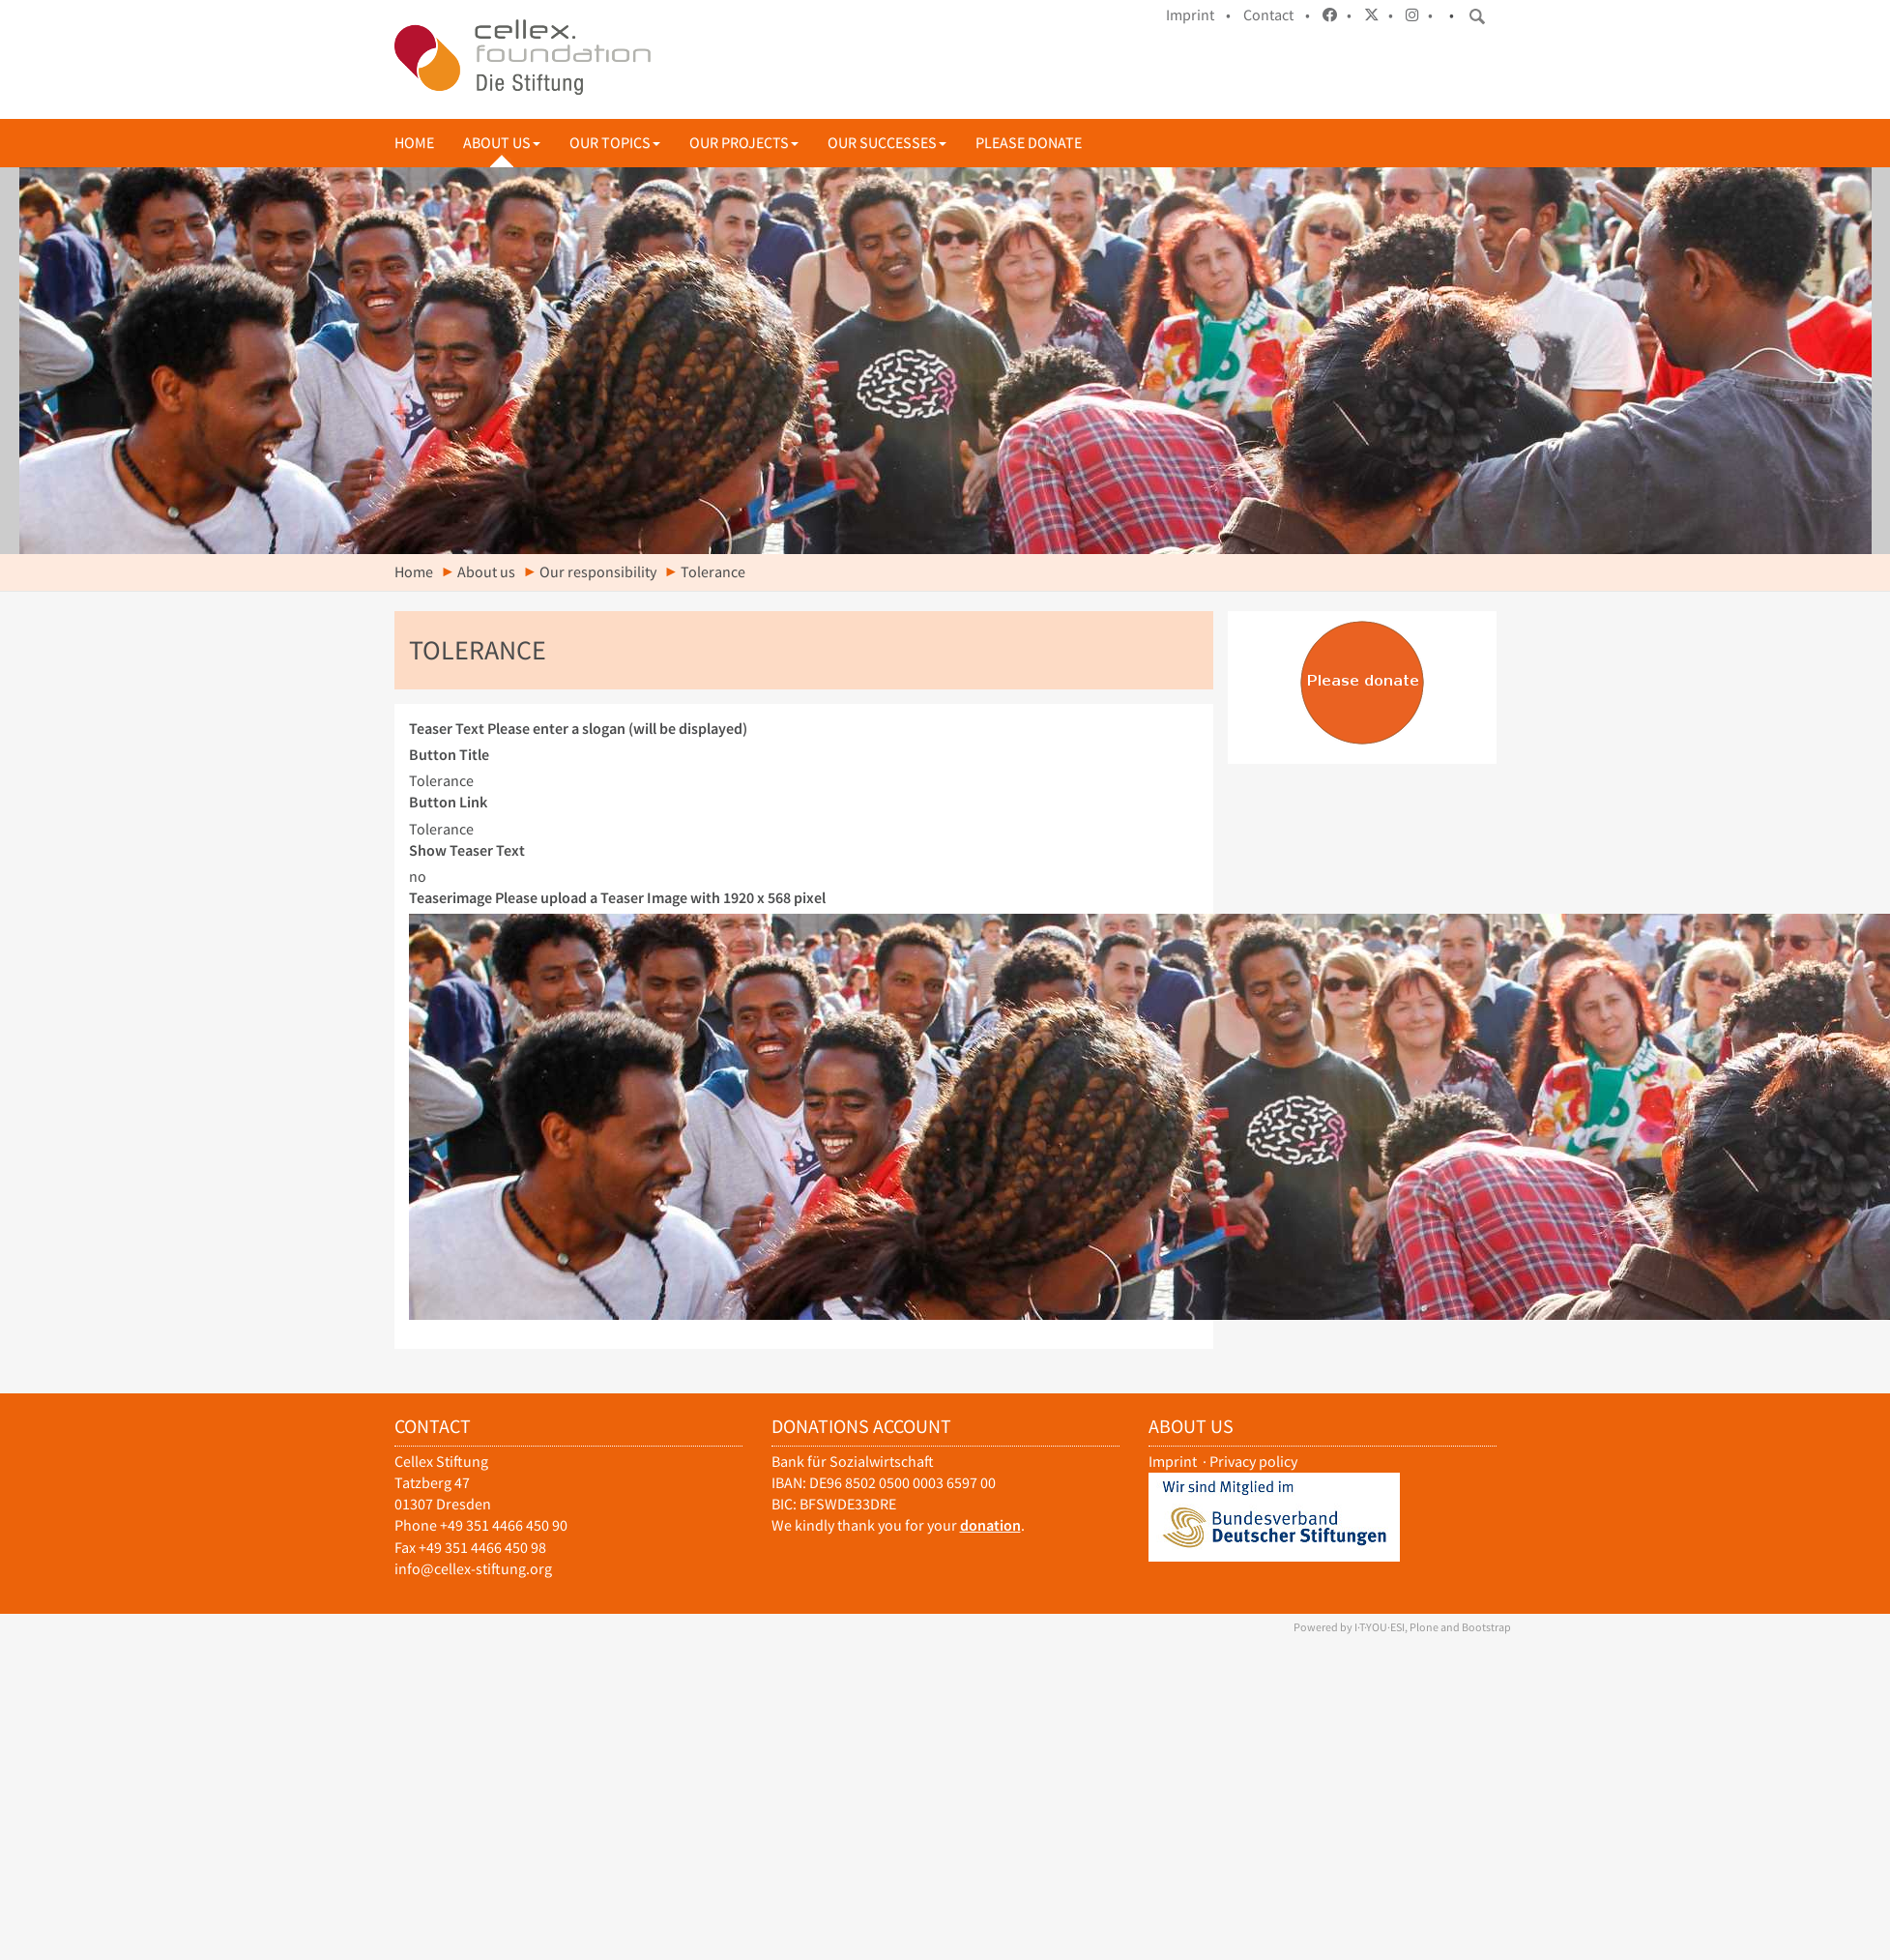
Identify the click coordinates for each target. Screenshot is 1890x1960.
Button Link (448, 802)
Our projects (744, 142)
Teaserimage (617, 898)
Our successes (887, 142)
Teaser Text (578, 728)
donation (990, 1525)
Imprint (1173, 1461)
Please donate (1028, 142)
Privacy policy (1253, 1461)
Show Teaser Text (467, 850)
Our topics (614, 142)
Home (414, 142)
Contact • (1276, 15)
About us (501, 142)
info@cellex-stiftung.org (473, 1569)
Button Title (449, 755)
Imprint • (1198, 15)
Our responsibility (597, 572)
